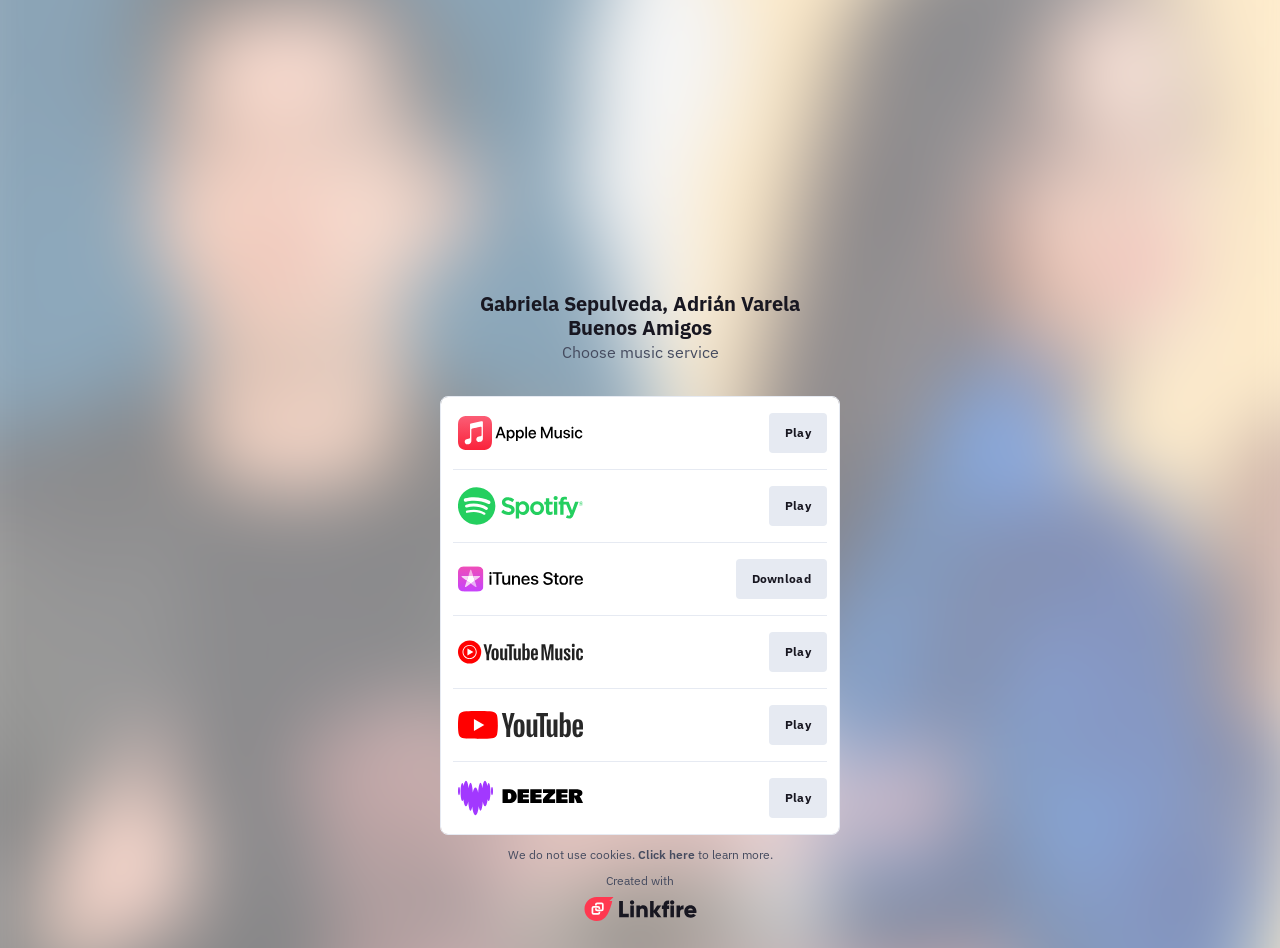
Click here (666, 854)
